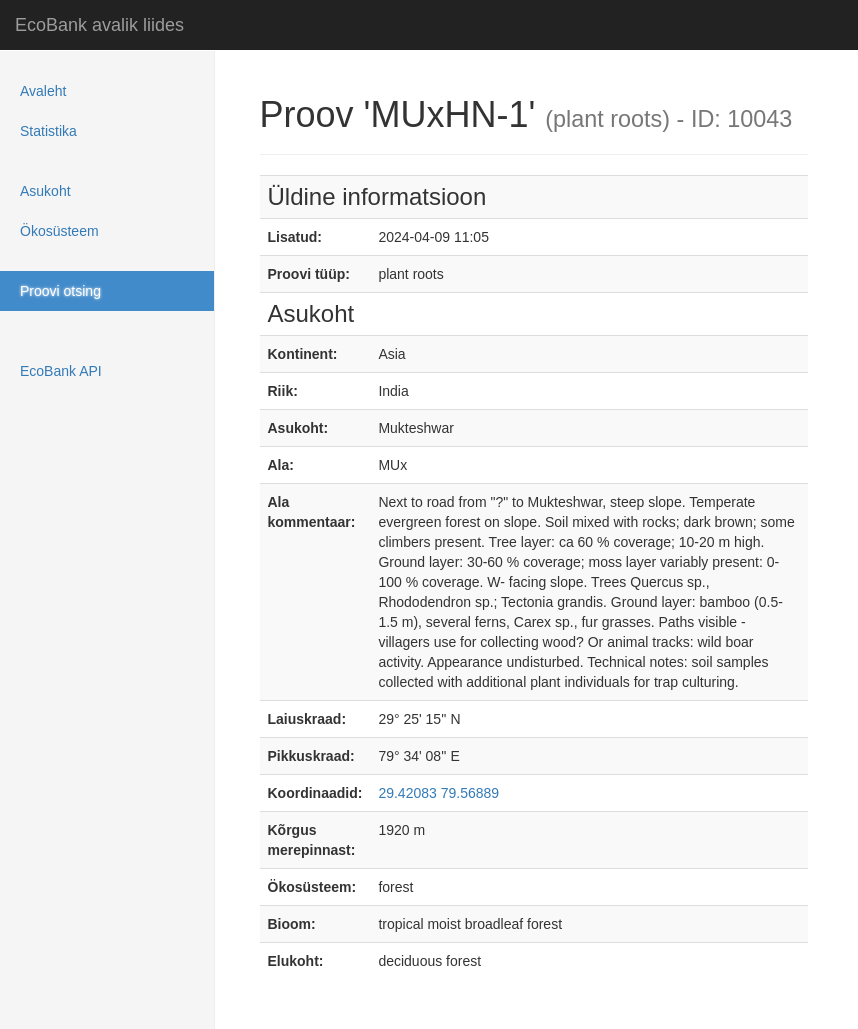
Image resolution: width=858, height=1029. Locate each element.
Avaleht (43, 91)
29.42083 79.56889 (438, 793)
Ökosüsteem (59, 231)
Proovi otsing (60, 291)
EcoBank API (61, 371)
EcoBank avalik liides (99, 25)
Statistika (48, 131)
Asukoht (45, 191)
